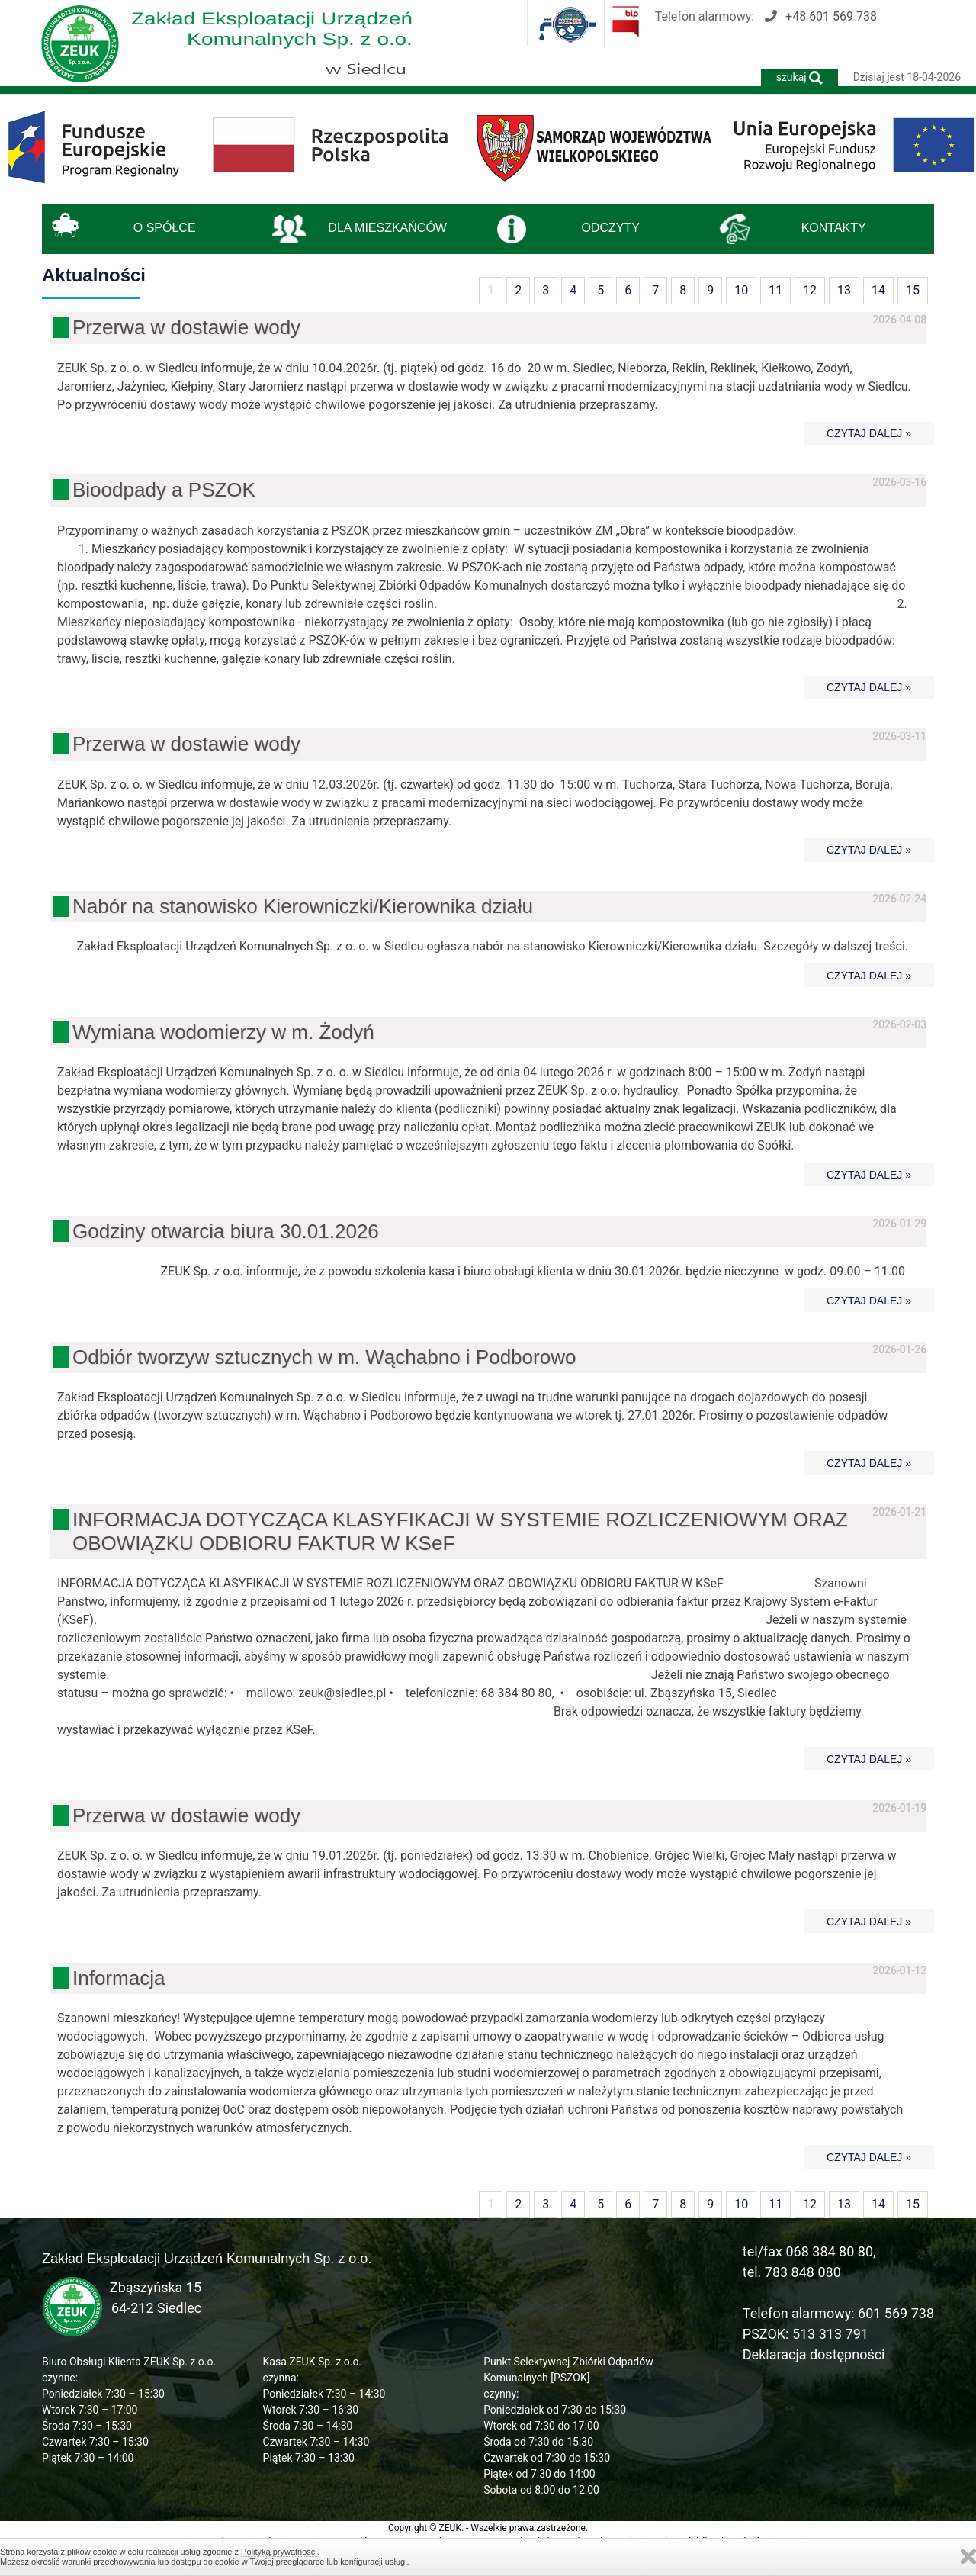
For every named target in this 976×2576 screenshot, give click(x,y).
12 (810, 290)
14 (878, 290)
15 (913, 290)
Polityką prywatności (279, 2551)
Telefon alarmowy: (766, 16)
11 (775, 290)
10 (741, 290)
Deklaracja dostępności (814, 2354)
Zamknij (968, 2556)
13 (844, 290)
